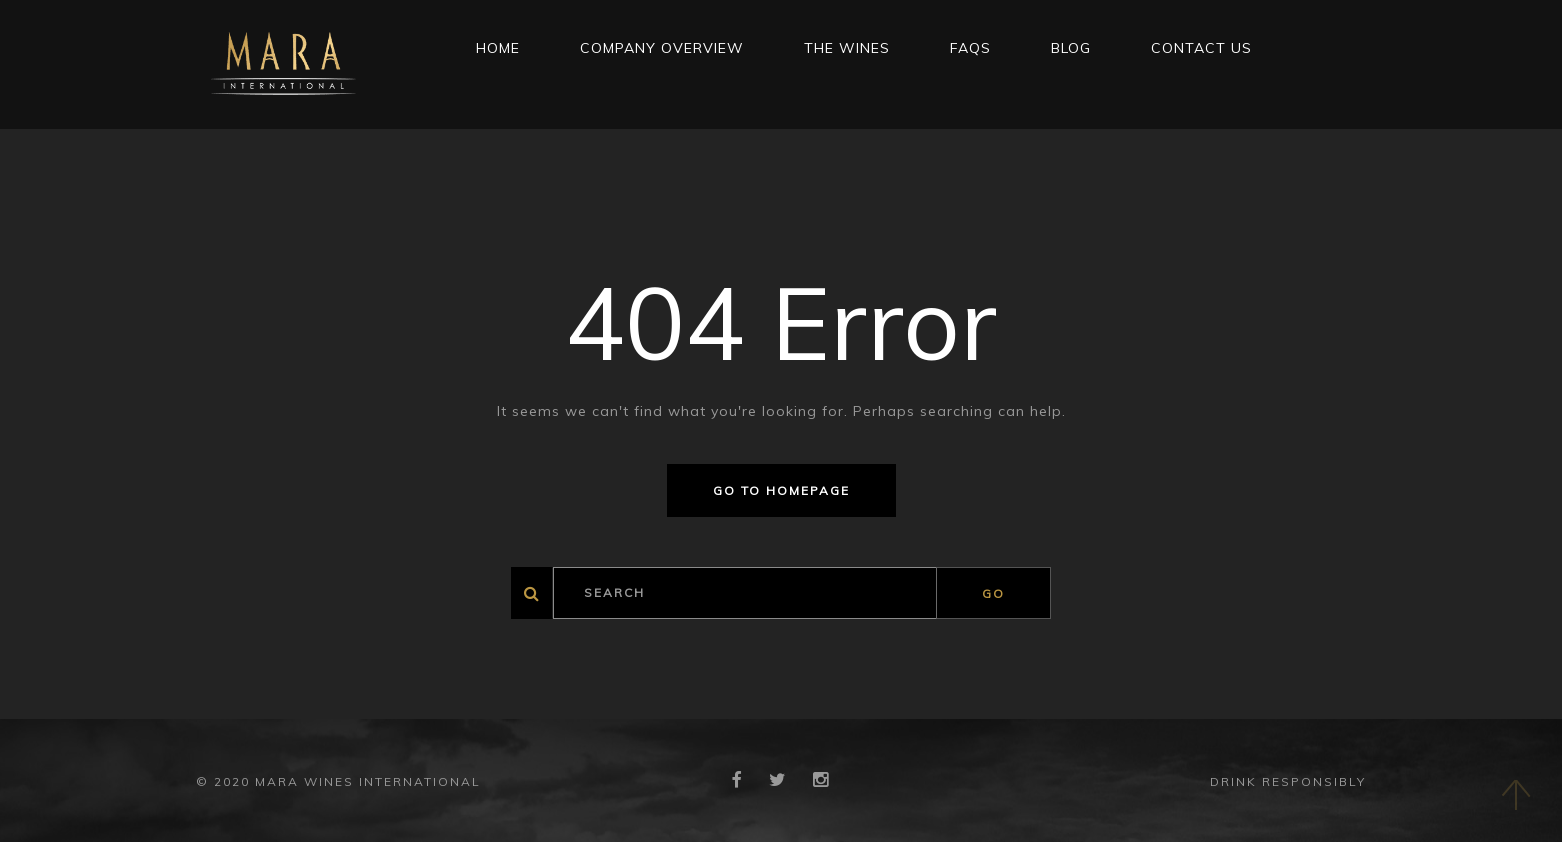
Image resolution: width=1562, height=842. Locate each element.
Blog (1071, 48)
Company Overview (662, 48)
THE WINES (847, 48)
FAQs (970, 48)
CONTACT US (1201, 48)
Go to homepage (781, 490)
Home (498, 48)
